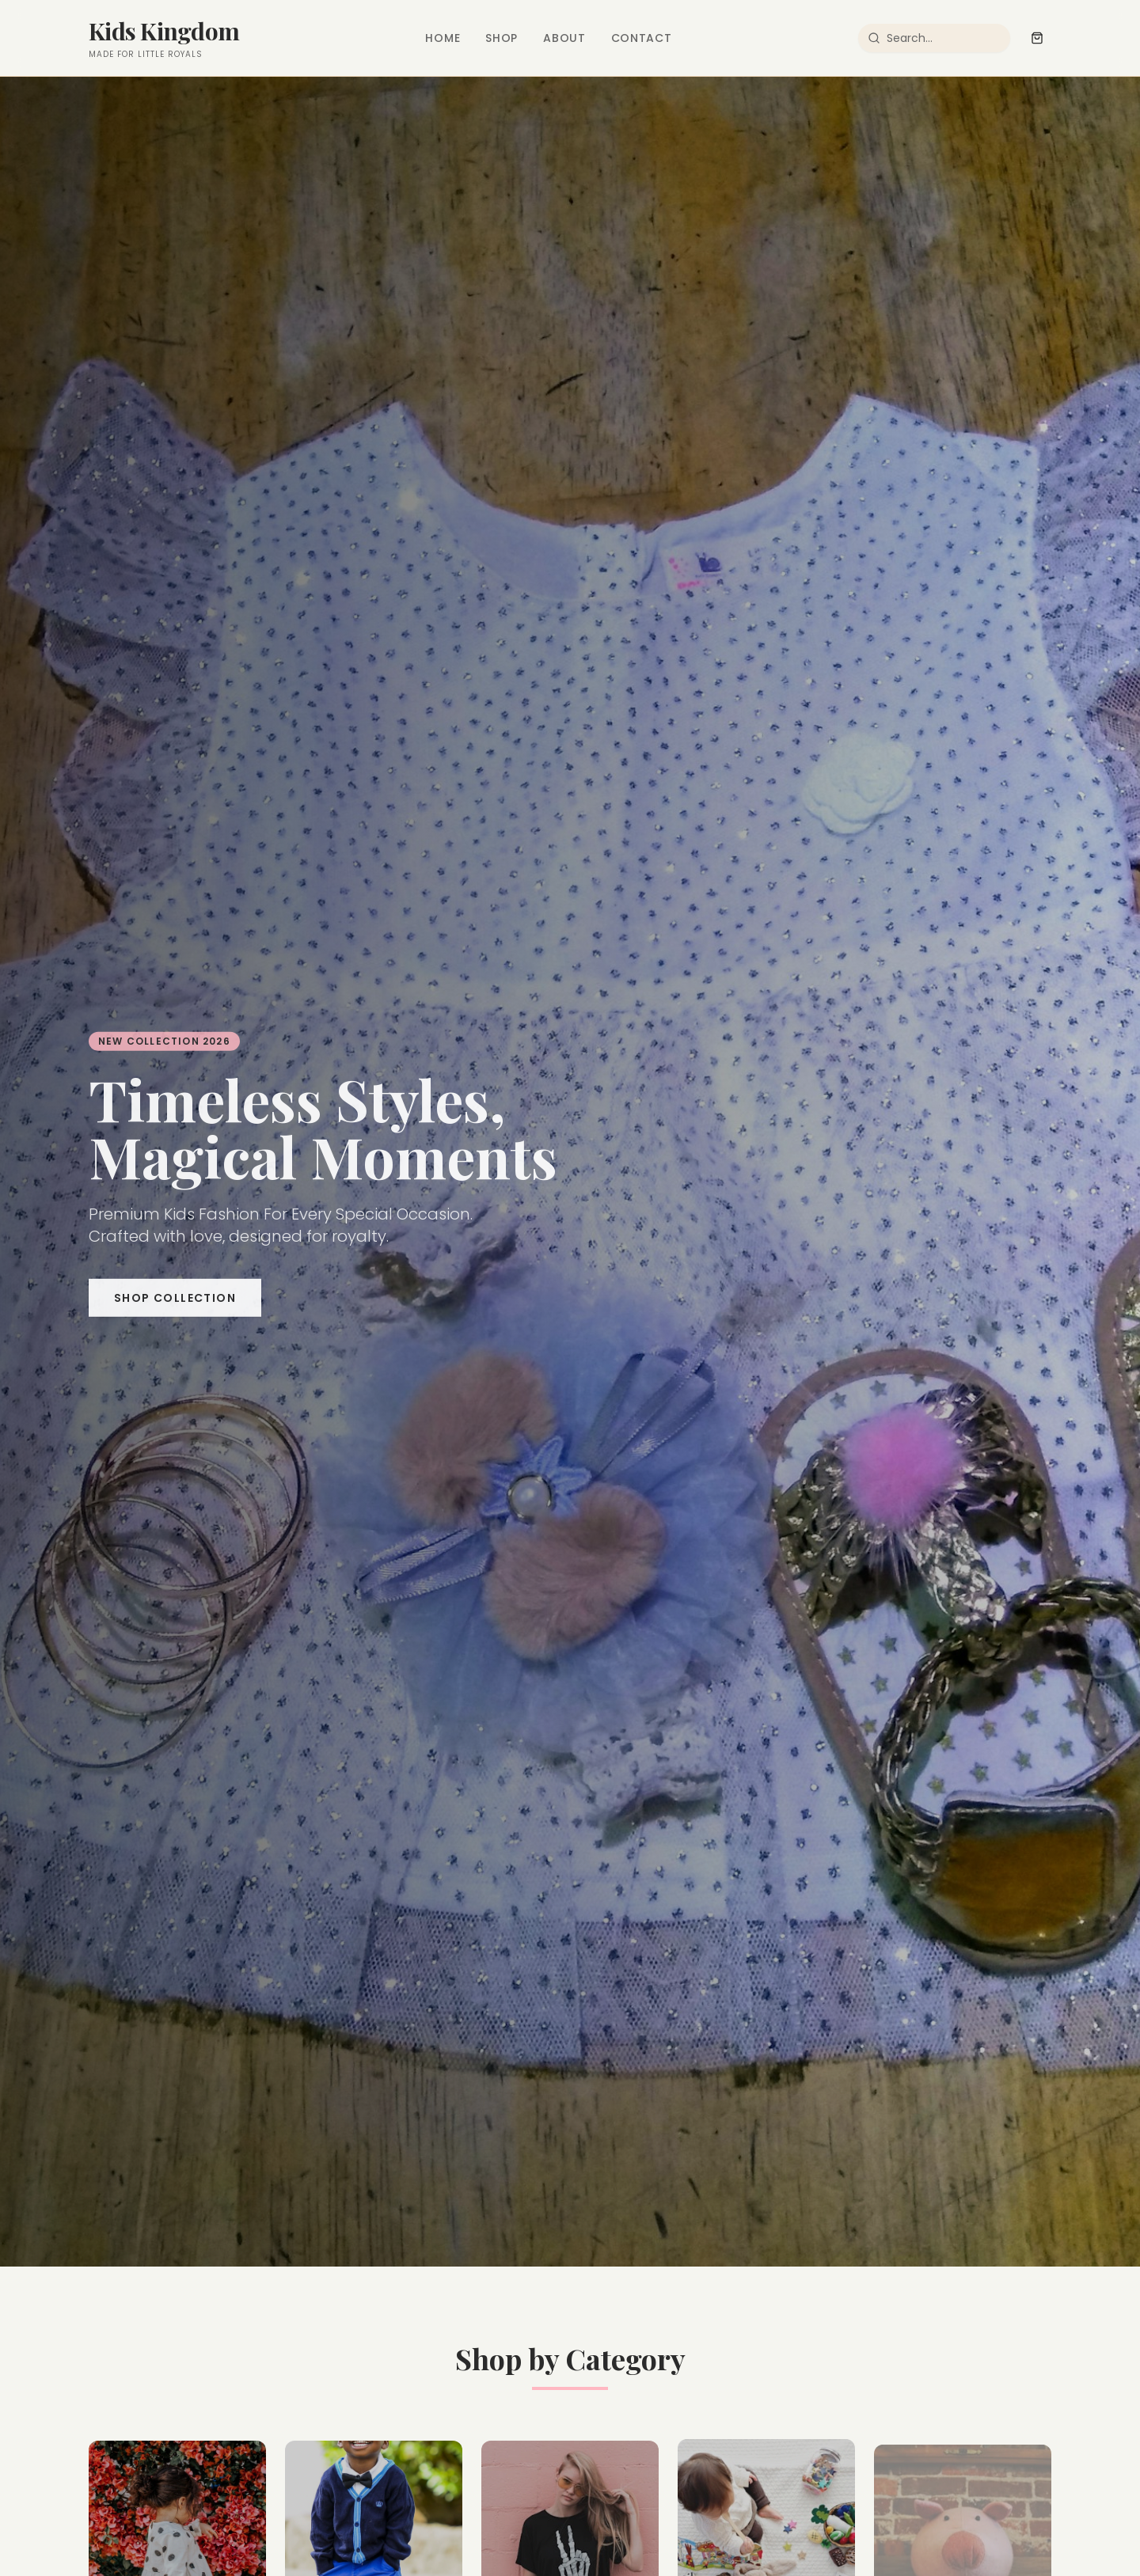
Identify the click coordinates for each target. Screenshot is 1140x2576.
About (564, 38)
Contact (641, 38)
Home (442, 38)
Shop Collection (175, 1304)
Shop (501, 38)
